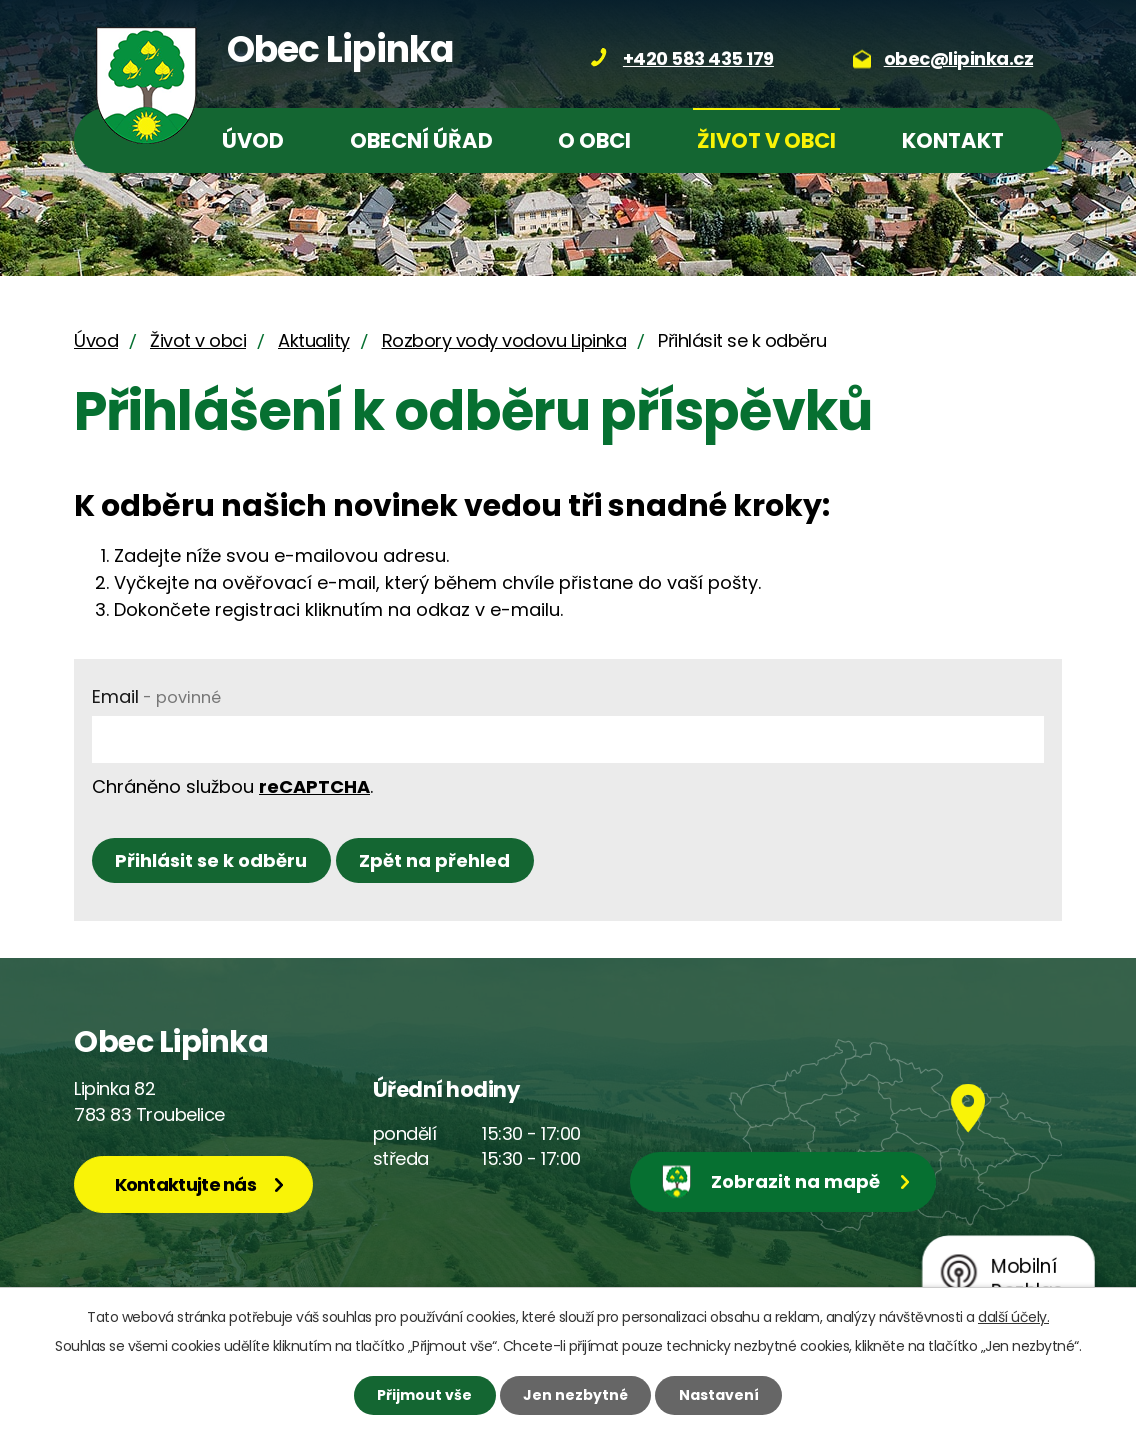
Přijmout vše (424, 1395)
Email (156, 696)
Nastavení (719, 1395)
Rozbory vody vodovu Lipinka (504, 340)
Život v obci (766, 140)
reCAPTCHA (314, 786)
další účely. (1013, 1317)
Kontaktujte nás (186, 1184)
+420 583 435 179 (698, 58)
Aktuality (314, 340)
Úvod (253, 140)
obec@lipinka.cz (959, 58)
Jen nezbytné (575, 1395)
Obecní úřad (421, 140)
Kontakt (953, 140)
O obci (594, 140)
